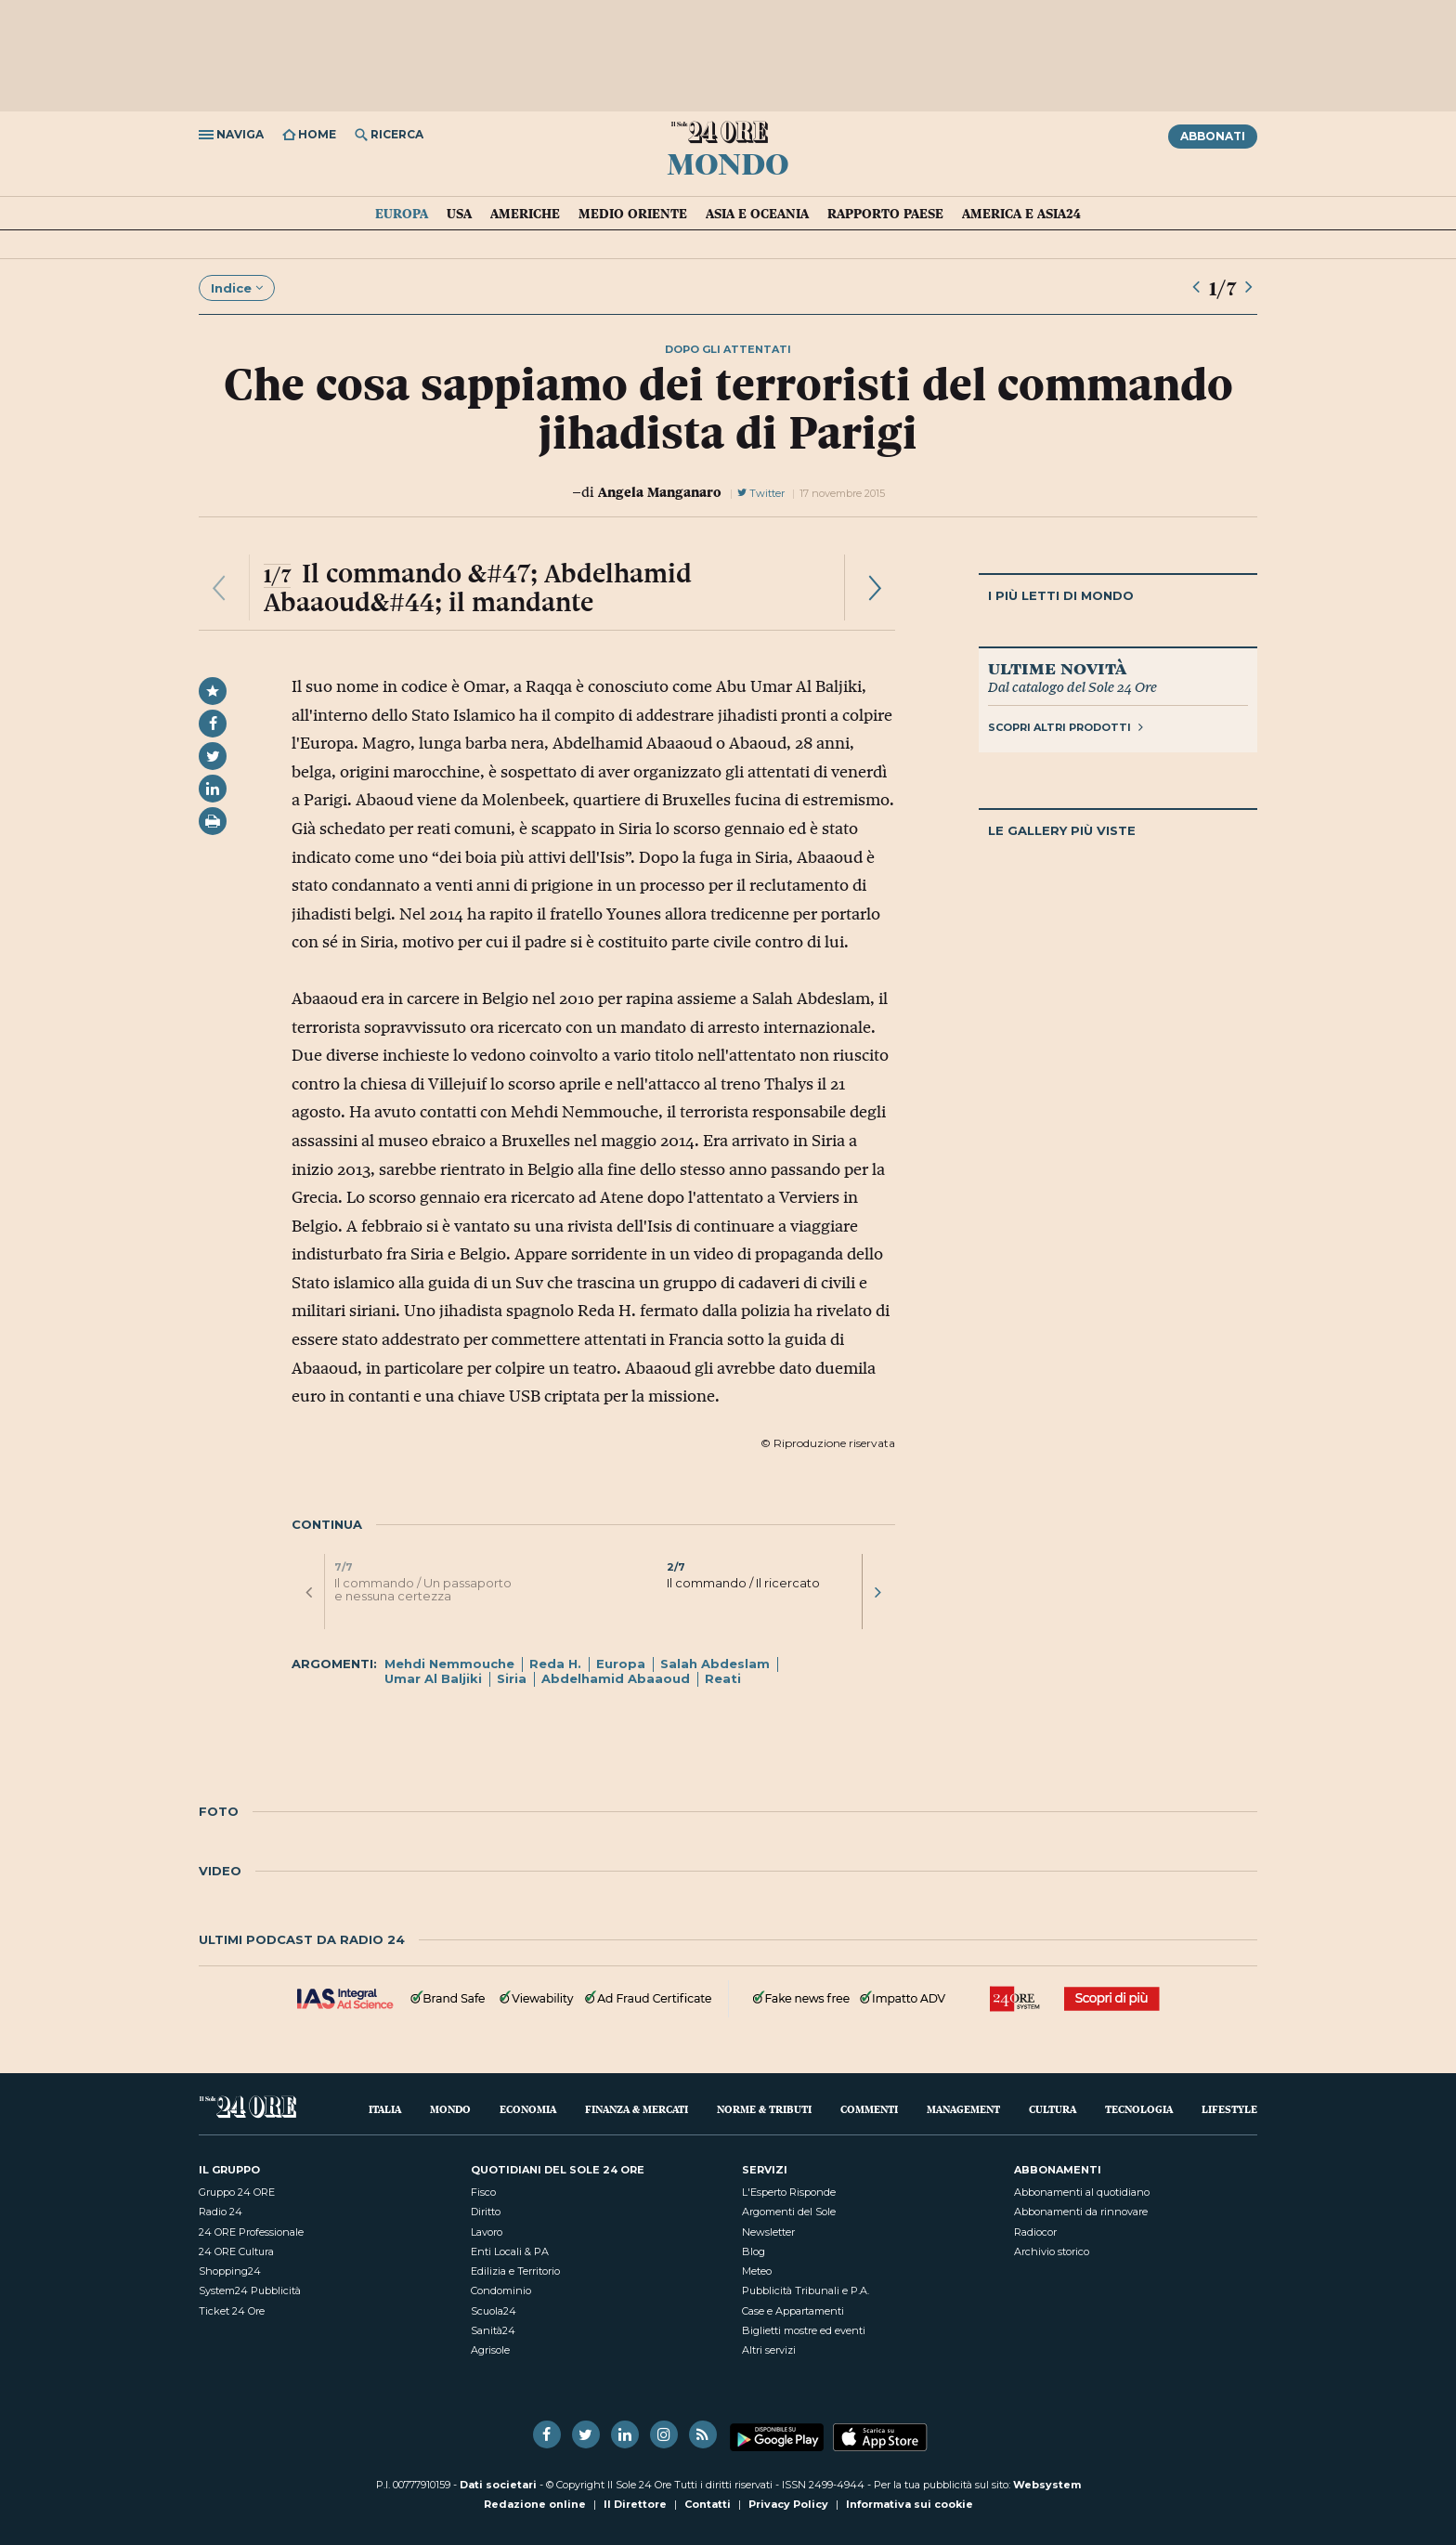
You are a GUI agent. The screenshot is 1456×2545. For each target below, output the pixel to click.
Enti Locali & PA (510, 2251)
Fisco (483, 2192)
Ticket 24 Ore (232, 2310)
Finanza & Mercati (636, 2109)
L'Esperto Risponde (789, 2192)
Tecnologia (1139, 2109)
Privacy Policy (788, 2504)
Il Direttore (635, 2504)
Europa (401, 213)
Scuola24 (493, 2310)
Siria (511, 1678)
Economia (528, 2109)
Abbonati (1212, 136)
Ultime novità (1057, 668)
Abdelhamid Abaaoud (615, 1678)
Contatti (707, 2504)
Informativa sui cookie (909, 2504)
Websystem (1047, 2484)
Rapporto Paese (885, 213)
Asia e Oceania (757, 213)
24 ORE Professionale (251, 2231)
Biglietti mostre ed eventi (803, 2330)
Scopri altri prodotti (1065, 727)
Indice (237, 288)
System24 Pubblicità (250, 2290)
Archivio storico (1051, 2251)
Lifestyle (1229, 2109)
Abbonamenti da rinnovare (1081, 2211)
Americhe (525, 213)
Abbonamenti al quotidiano (1082, 2192)
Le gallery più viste (1062, 830)
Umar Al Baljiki (433, 1678)
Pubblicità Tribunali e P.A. (805, 2290)
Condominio (501, 2290)
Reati (723, 1678)
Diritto (485, 2211)
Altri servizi (769, 2349)
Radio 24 (220, 2211)
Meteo (757, 2270)
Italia (385, 2109)
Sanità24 (493, 2330)
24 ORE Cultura (236, 2251)
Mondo (728, 162)
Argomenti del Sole (789, 2211)
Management (963, 2109)
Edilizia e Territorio (515, 2270)
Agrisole (490, 2349)
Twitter (761, 493)
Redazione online (535, 2504)
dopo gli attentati (728, 349)
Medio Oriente (632, 213)
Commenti (869, 2109)
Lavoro (486, 2231)
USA (459, 213)
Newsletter (768, 2231)
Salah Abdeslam (715, 1663)
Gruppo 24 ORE (237, 2192)
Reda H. (555, 1663)
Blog (753, 2251)
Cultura (1052, 2109)
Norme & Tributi (764, 2109)
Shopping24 (230, 2270)
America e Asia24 (1021, 213)
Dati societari (498, 2484)
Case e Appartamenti (793, 2310)
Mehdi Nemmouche (449, 1663)
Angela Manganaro (660, 492)
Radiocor (1035, 2231)
